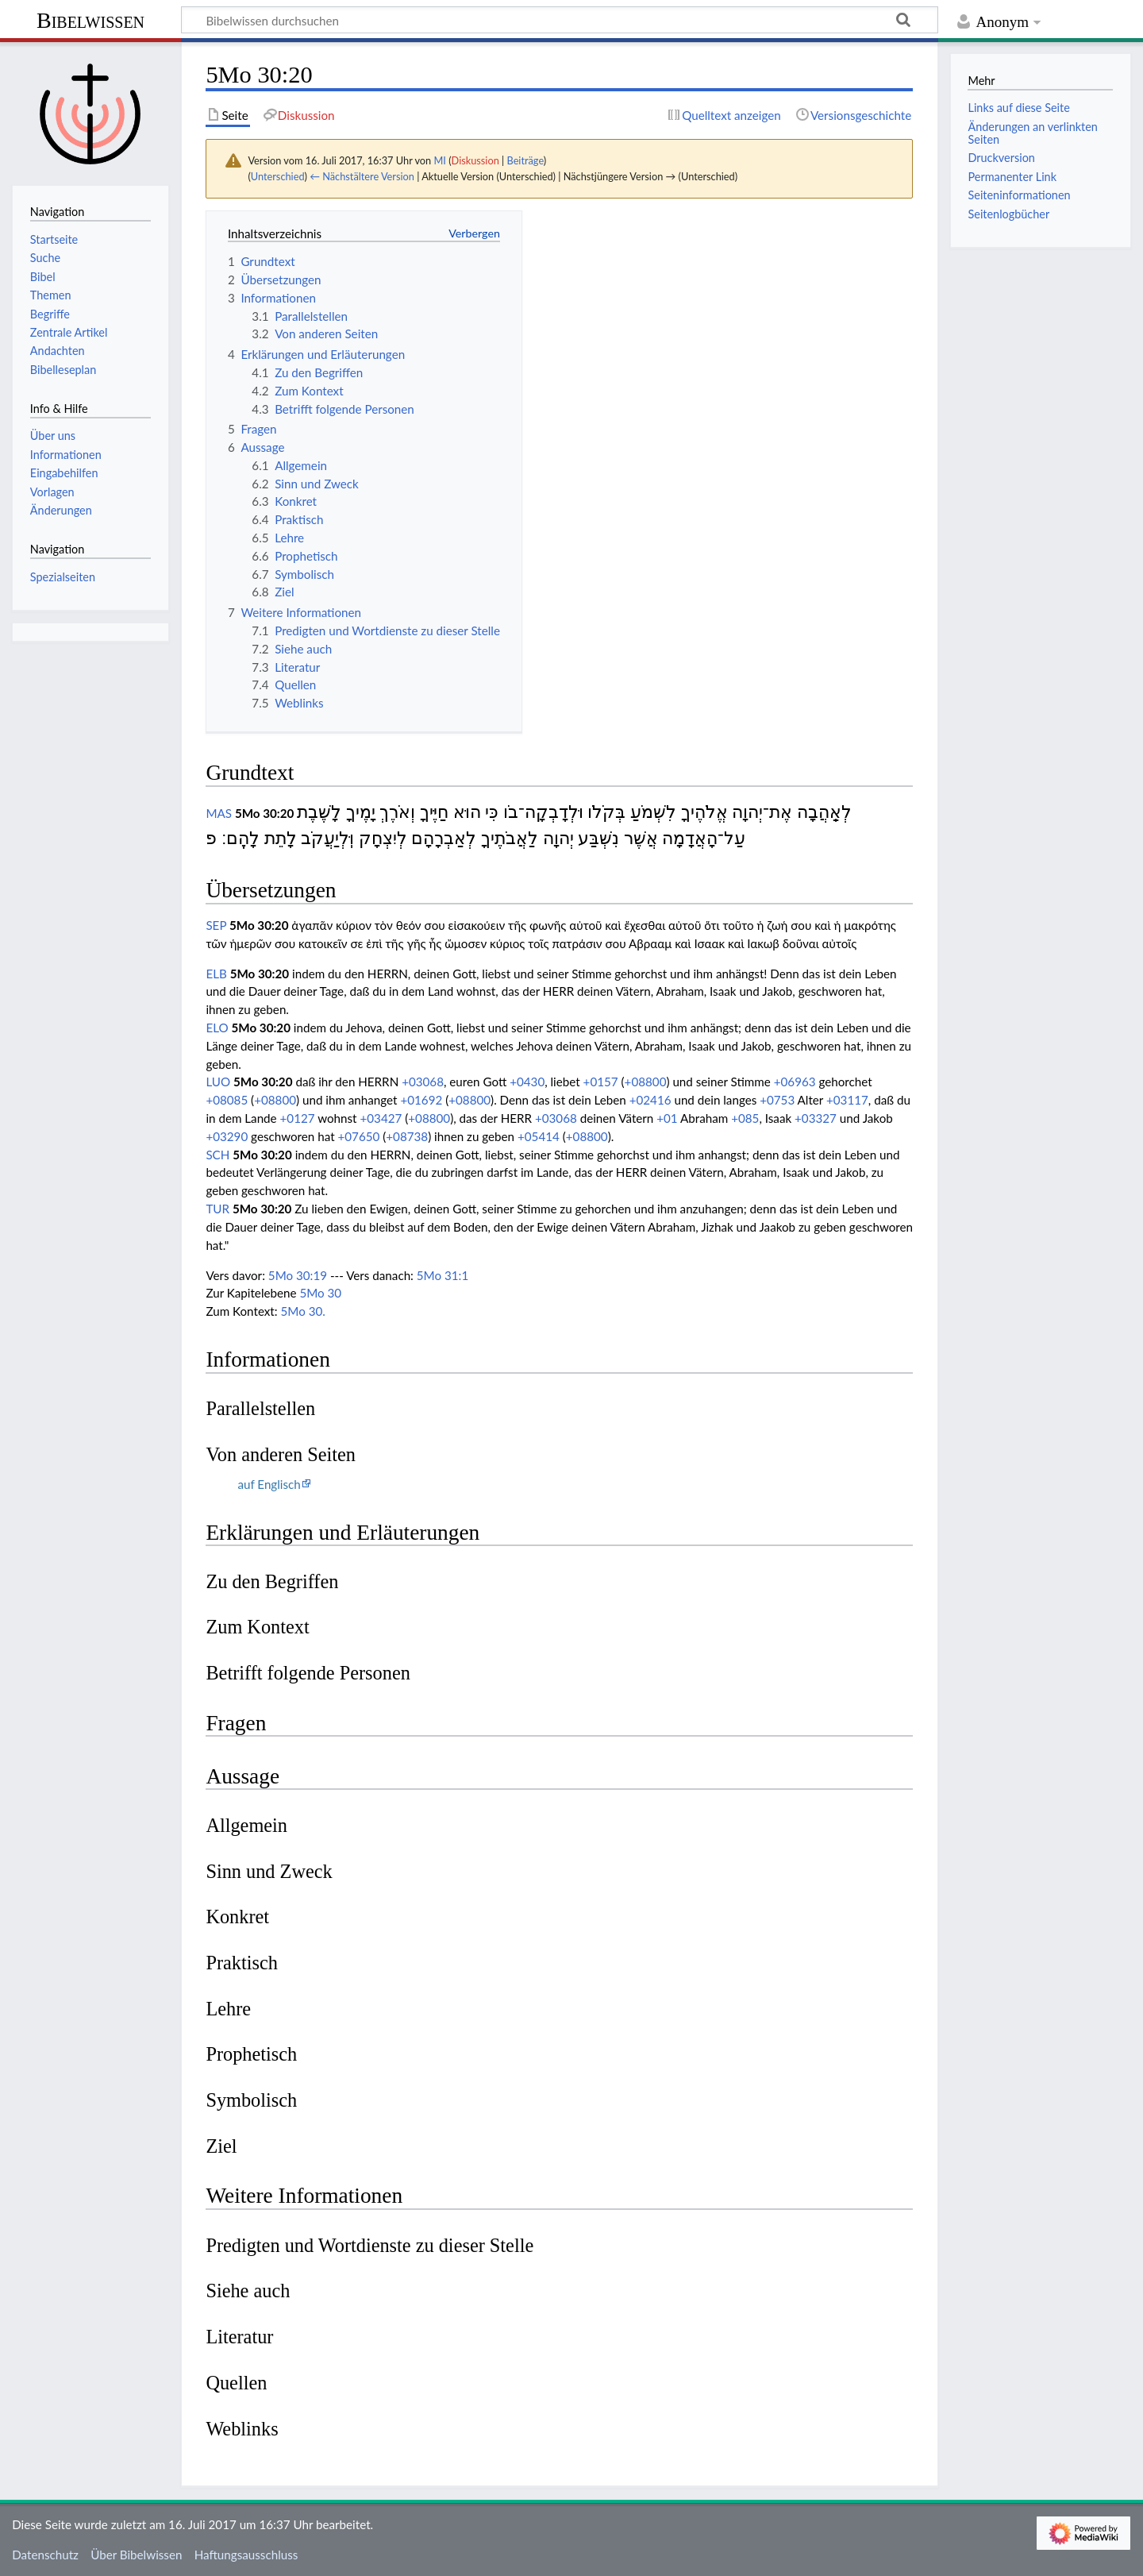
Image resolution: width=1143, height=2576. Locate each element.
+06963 (795, 1081)
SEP (216, 925)
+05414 (539, 1136)
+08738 (407, 1136)
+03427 (381, 1118)
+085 (745, 1118)
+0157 (600, 1081)
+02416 (650, 1100)
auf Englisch (268, 1484)
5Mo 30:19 (297, 1275)
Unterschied (278, 176)
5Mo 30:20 (264, 813)
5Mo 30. (303, 1311)
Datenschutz (45, 2554)
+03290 (227, 1136)
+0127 (297, 1118)
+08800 (646, 1081)
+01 (666, 1118)
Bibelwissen (90, 20)
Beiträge (524, 160)
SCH (217, 1154)
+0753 (777, 1100)
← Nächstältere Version (362, 176)
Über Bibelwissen (136, 2554)
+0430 (527, 1081)
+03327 (816, 1118)
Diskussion (475, 160)
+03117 (847, 1100)
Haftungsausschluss (246, 2554)
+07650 (358, 1136)
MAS (219, 813)
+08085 (227, 1100)
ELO (217, 1027)
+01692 (421, 1100)
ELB (216, 973)
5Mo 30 (320, 1293)
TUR (217, 1208)
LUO (218, 1081)
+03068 (423, 1081)
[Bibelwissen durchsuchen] (559, 20)
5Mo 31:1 (442, 1275)
